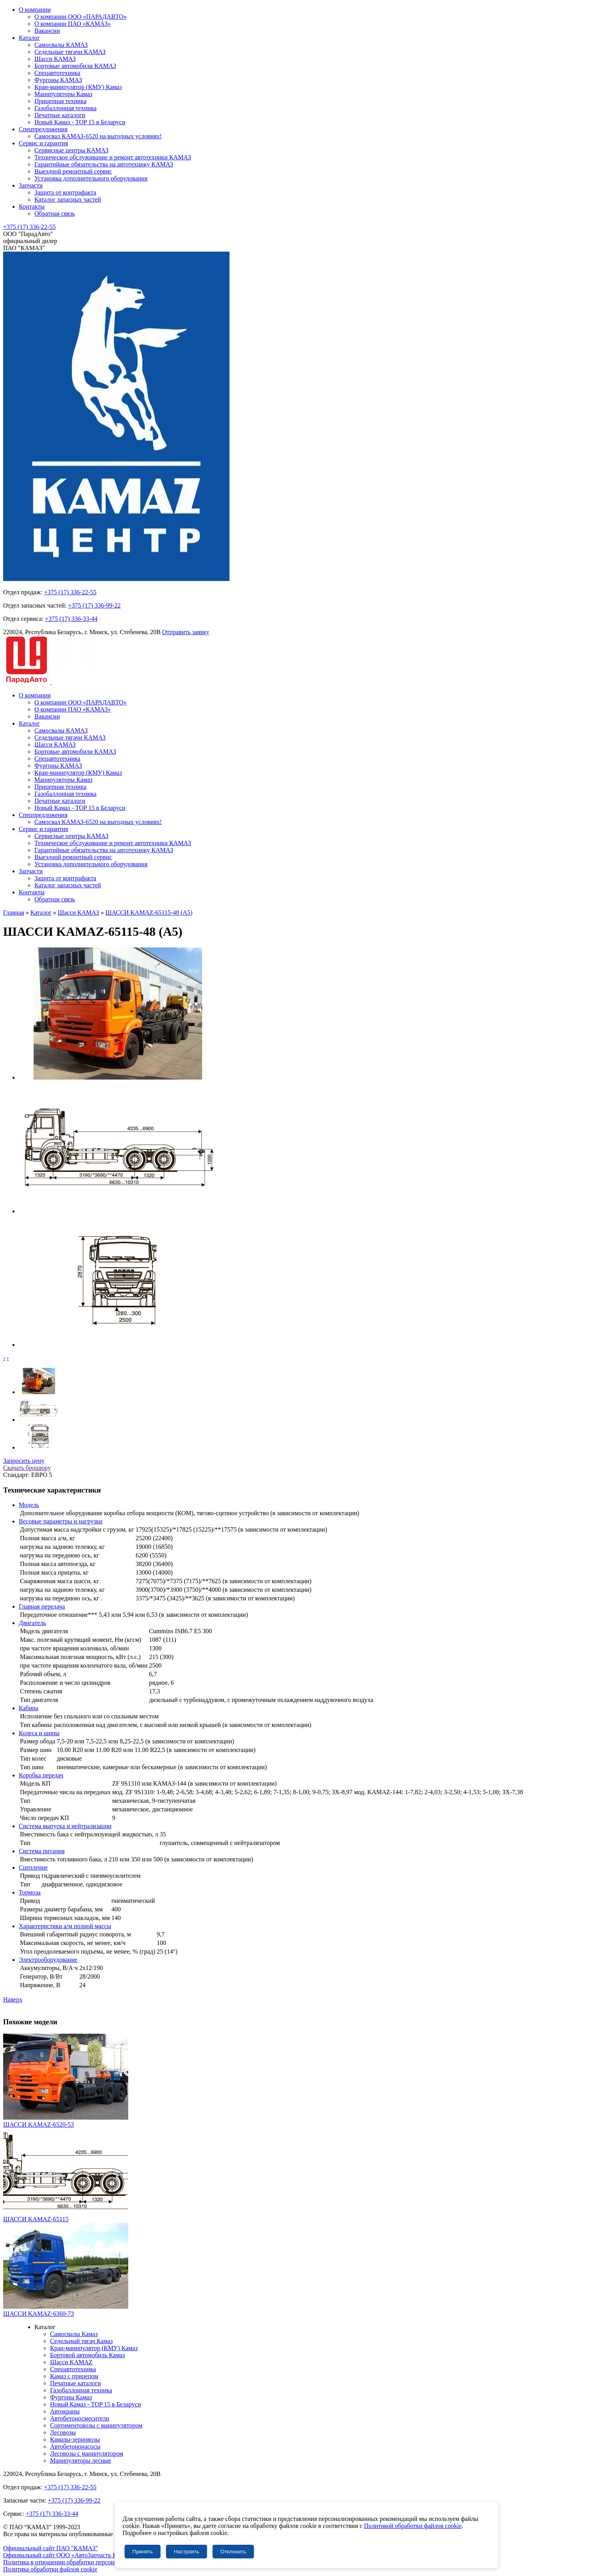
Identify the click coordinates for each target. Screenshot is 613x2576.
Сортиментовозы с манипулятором (96, 2425)
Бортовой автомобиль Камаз (87, 2355)
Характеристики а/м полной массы (65, 1926)
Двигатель (32, 1623)
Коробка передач (41, 1775)
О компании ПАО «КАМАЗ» (72, 23)
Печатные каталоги (59, 115)
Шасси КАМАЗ (55, 58)
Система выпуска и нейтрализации (65, 1826)
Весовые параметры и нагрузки (60, 1521)
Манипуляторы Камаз (63, 94)
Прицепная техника (60, 101)
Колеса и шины (39, 1733)
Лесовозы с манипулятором (86, 2453)
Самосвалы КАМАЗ (61, 44)
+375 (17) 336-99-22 (94, 605)
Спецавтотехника (57, 73)
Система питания (42, 1851)
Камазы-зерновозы (75, 2439)
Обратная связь (54, 213)
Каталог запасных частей (67, 199)
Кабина (28, 1708)
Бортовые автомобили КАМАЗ (75, 66)
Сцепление (33, 1867)
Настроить (186, 2552)
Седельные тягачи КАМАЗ (70, 51)
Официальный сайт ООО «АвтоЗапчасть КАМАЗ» (70, 2555)
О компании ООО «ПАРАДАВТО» (80, 16)
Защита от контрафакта (65, 192)
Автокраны (65, 2411)
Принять (143, 2552)
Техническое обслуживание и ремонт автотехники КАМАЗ (112, 157)
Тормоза (30, 1892)
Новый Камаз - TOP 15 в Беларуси (79, 122)
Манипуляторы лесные (80, 2460)
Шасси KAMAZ (71, 2362)
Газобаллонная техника (65, 108)
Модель (29, 1505)
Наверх (12, 1999)
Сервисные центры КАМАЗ (71, 150)
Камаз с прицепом (74, 2376)
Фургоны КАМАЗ (58, 80)
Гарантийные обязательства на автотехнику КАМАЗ (103, 164)
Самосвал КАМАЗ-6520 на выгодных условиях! (98, 136)
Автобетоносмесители (79, 2418)
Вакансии (47, 30)
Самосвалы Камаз (74, 2334)
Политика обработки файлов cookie (50, 2569)
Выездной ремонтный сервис (73, 171)
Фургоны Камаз (71, 2397)
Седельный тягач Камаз (81, 2341)
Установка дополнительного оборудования (90, 178)
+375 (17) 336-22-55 (29, 226)
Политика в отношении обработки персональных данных (79, 2562)
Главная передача (42, 1606)
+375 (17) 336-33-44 (71, 618)
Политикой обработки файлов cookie (413, 2525)
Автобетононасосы (75, 2446)
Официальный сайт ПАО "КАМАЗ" (50, 2548)
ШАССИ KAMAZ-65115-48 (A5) (148, 912)
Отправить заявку (186, 632)
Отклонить (233, 2552)
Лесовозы (63, 2432)
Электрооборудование (48, 1959)
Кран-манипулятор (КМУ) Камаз (78, 87)
